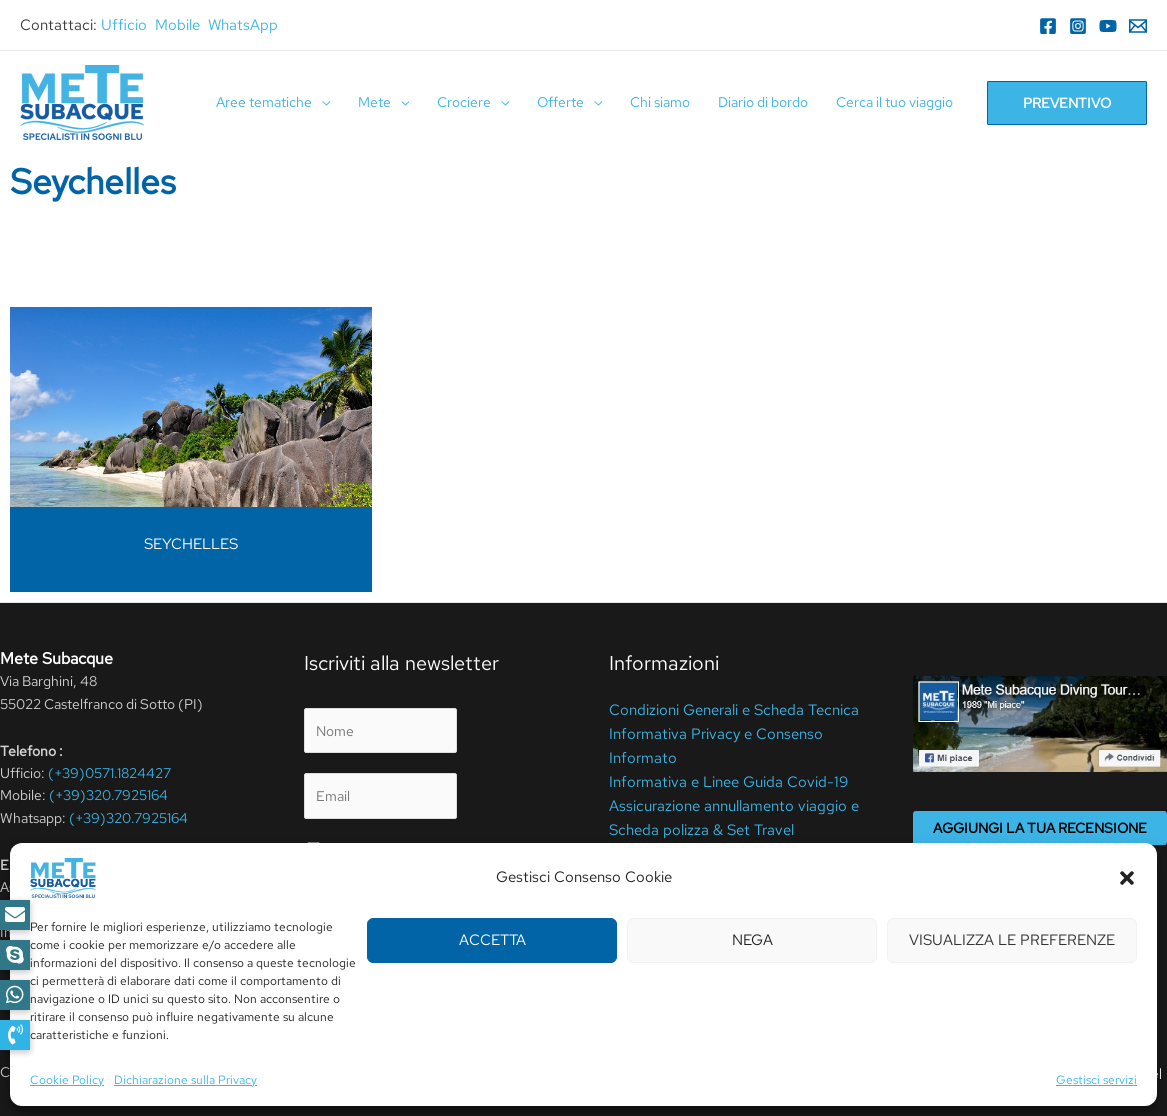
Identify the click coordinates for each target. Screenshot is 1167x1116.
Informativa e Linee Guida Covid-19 (718, 776)
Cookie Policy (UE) (667, 843)
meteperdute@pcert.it (99, 910)
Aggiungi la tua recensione (1040, 828)
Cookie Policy (430, 1072)
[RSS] (187, 966)
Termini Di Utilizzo (325, 1072)
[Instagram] (1078, 26)
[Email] (1138, 26)
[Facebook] (1048, 26)
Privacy (352, 850)
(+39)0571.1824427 (109, 773)
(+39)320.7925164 (108, 795)
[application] (321, 102)
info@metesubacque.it (154, 932)
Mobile (177, 25)
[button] (15, 1035)
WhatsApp (243, 25)
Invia (342, 948)
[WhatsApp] (127, 966)
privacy (395, 900)
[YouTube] (1108, 26)
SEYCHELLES (191, 544)
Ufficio (124, 25)
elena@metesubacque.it (146, 887)
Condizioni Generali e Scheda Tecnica (725, 709)
